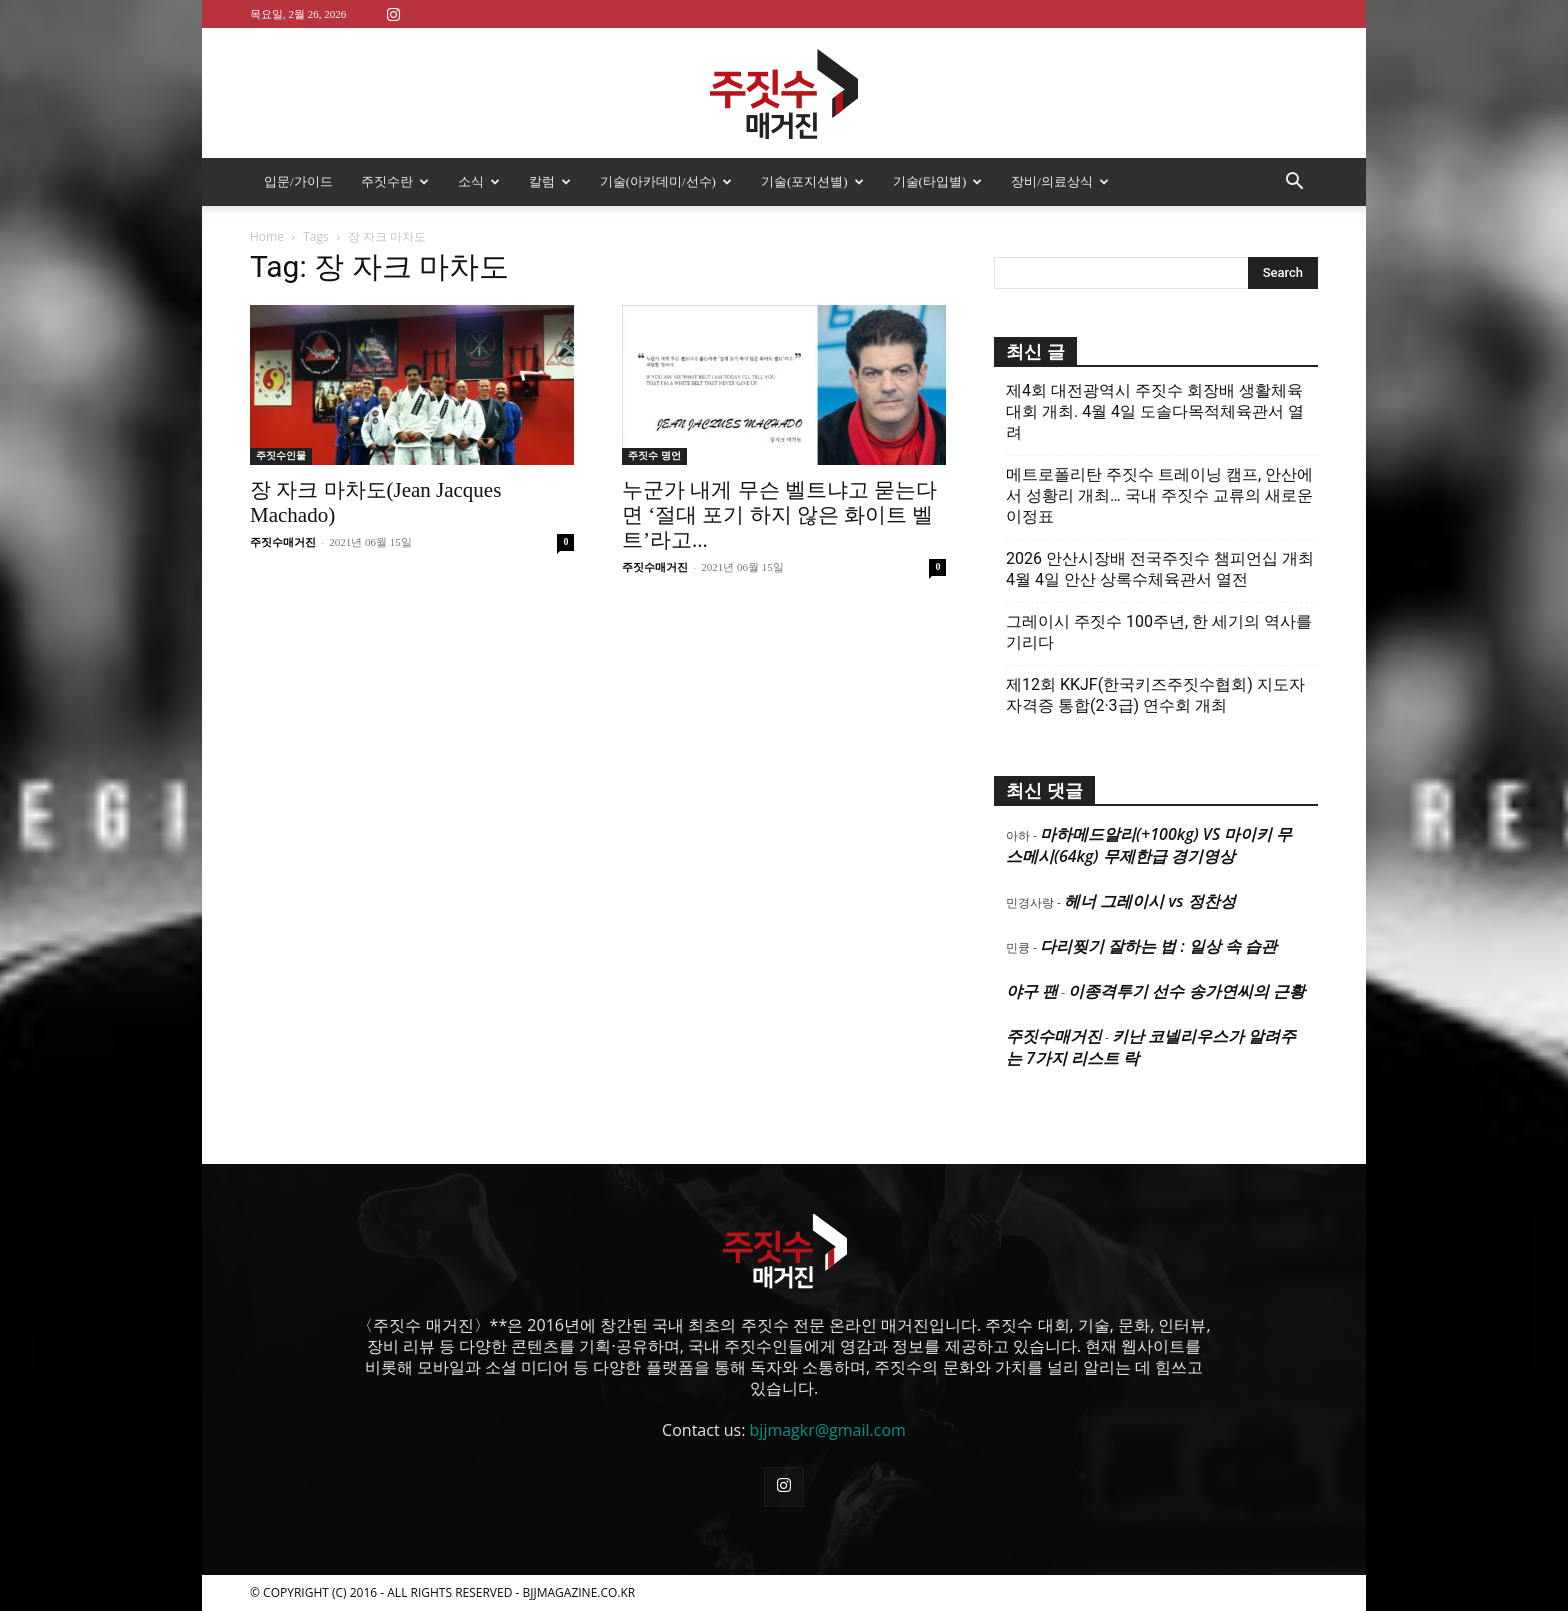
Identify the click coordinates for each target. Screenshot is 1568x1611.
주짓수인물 (281, 455)
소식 (479, 181)
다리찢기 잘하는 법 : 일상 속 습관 (1158, 946)
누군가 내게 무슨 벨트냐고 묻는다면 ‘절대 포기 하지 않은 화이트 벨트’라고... (779, 515)
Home (267, 236)
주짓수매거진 (283, 542)
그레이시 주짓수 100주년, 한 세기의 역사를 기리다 (1159, 632)
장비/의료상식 (1060, 181)
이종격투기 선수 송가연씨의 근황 (1186, 991)
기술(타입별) (938, 181)
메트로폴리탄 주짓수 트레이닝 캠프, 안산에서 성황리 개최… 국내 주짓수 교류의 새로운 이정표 (1159, 495)
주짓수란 (395, 181)
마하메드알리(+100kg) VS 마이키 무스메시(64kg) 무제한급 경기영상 (1149, 845)
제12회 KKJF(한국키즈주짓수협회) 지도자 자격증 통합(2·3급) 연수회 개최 (1155, 695)
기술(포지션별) (812, 181)
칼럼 (550, 181)
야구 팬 (1032, 991)
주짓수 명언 (654, 455)
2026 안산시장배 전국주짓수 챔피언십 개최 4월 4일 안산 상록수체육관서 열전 (1160, 569)
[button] (1294, 183)
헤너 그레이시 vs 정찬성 (1149, 901)
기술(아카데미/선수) (666, 181)
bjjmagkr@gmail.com (828, 1430)
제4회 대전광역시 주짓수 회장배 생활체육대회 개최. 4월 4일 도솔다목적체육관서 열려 (1155, 411)
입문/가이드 (298, 181)
